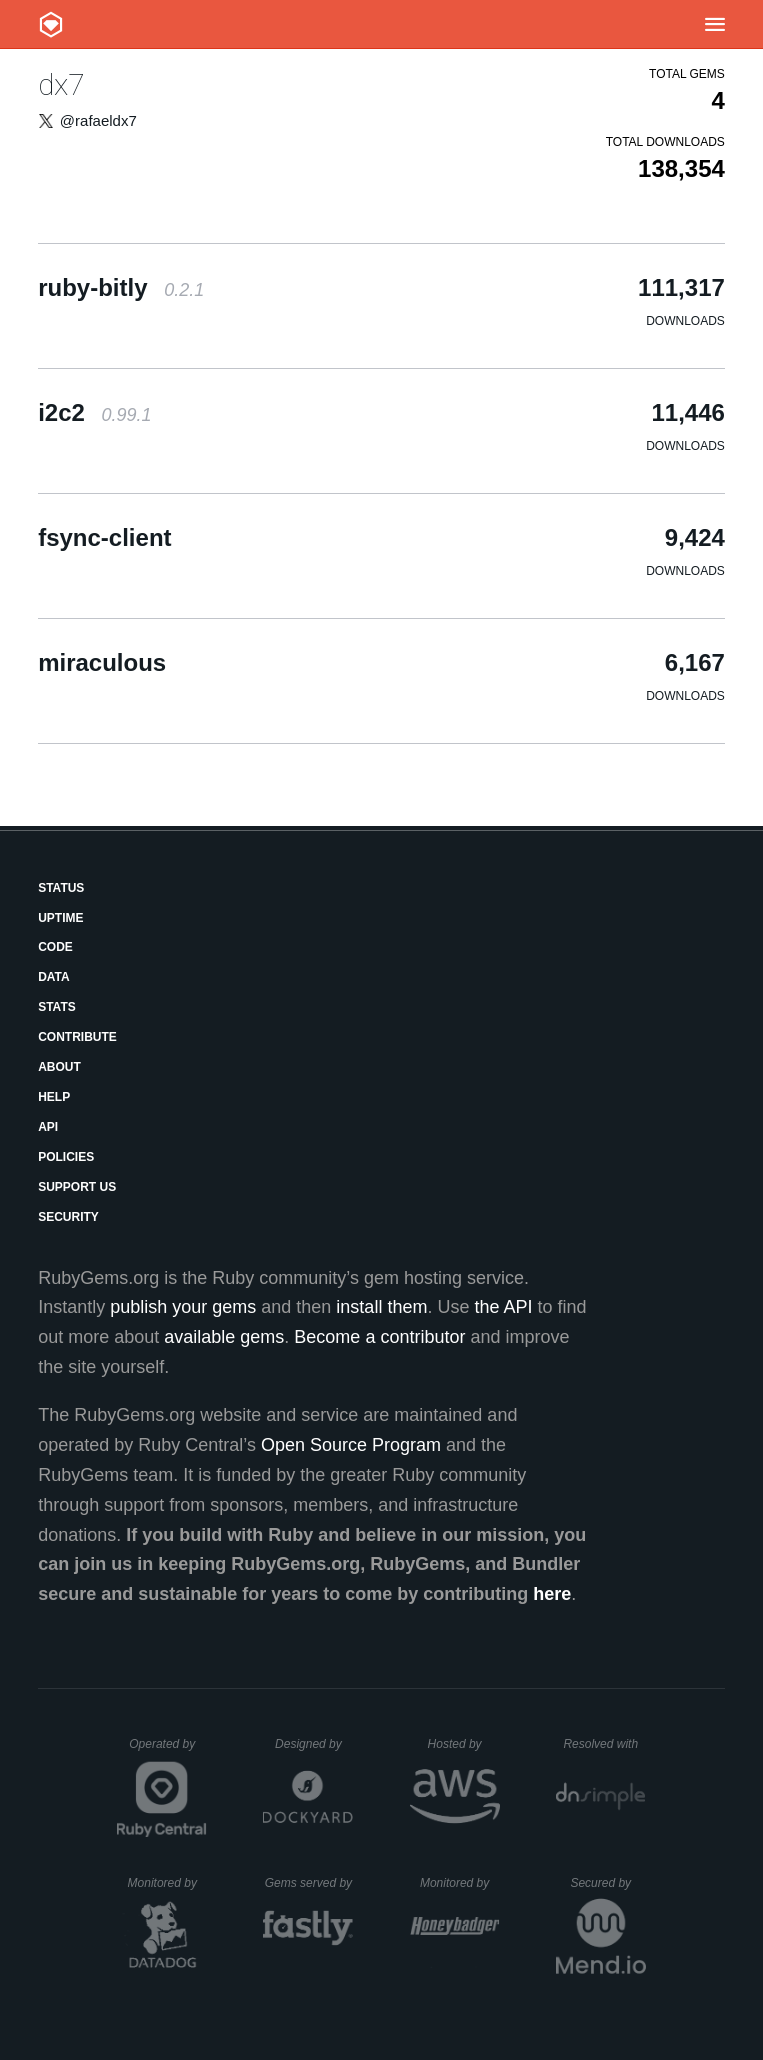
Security (68, 1217)
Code (55, 947)
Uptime (60, 918)
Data (54, 977)
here (552, 1594)
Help (54, 1097)
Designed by (314, 1744)
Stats (57, 1007)
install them (381, 1307)
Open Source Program (351, 1445)
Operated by (168, 1751)
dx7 (61, 84)
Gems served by (309, 1883)
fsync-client (104, 537)
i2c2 (94, 412)
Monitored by (168, 1883)
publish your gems (183, 1307)
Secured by (607, 1883)
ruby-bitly (121, 287)
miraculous (102, 662)
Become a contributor (379, 1337)
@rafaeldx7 (98, 120)
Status (61, 888)
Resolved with (604, 1744)
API (48, 1127)
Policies (66, 1157)
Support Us (77, 1187)
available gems (224, 1337)
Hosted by (464, 1744)
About (59, 1067)
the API (503, 1307)
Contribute (77, 1037)
